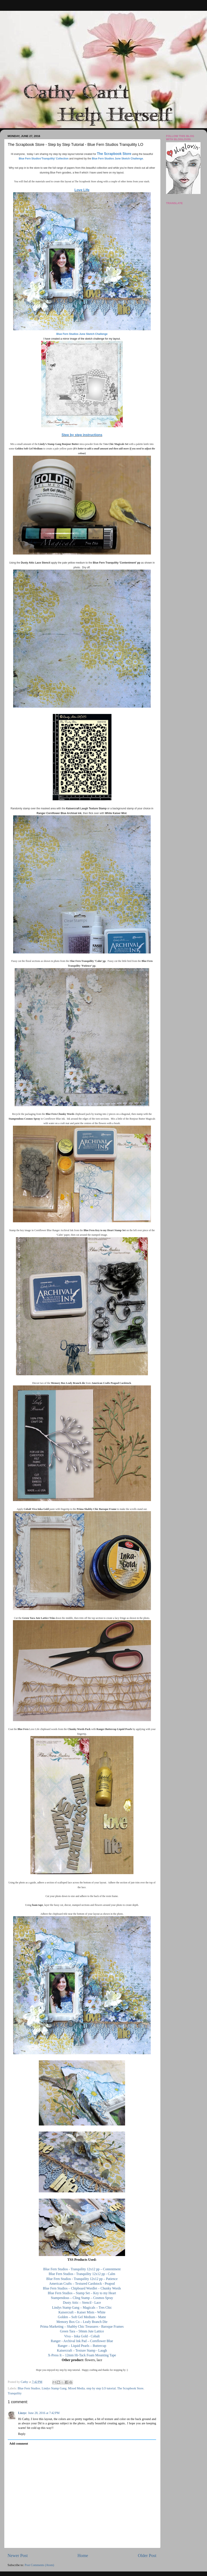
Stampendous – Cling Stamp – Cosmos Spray (82, 2298)
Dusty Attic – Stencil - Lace (82, 2302)
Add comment (18, 2443)
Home (82, 2555)
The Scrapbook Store (130, 2388)
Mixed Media (76, 2388)
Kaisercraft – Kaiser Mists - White (81, 2312)
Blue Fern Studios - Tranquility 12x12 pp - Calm (82, 2274)
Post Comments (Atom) (39, 2565)
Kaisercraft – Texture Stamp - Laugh (82, 2350)
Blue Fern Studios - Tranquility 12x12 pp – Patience (82, 2279)
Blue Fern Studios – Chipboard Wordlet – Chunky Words (82, 2288)
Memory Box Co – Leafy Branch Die (82, 2322)
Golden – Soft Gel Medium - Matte (82, 2317)
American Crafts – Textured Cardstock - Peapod (82, 2283)
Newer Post (18, 2555)
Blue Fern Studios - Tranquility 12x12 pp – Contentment (82, 2269)
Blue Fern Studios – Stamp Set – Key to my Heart (82, 2293)
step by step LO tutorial (101, 2388)
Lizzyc (22, 2413)
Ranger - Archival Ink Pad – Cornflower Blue (82, 2341)
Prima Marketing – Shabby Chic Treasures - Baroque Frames (82, 2326)
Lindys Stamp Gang (54, 2388)
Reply (21, 2434)
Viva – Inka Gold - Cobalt (82, 2336)
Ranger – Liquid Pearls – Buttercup (82, 2346)
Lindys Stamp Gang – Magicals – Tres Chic (82, 2307)
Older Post (147, 2555)
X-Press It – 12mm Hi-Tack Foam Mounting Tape (82, 2355)
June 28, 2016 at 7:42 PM (44, 2413)
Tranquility (15, 2393)
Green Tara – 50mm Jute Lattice (82, 2331)
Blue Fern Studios (29, 2388)
